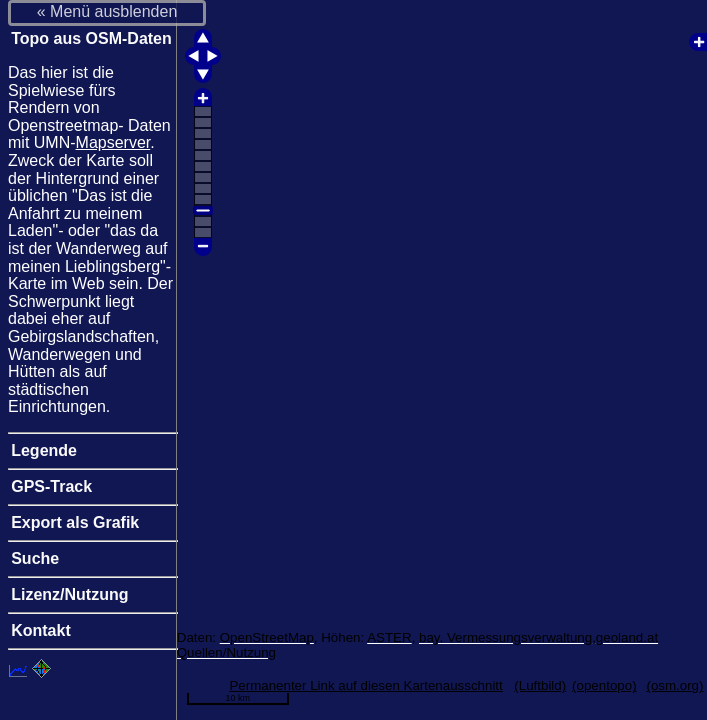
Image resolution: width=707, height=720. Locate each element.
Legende (44, 450)
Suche (35, 558)
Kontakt (41, 630)
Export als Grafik (75, 522)
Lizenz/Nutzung (69, 594)
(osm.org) (674, 685)
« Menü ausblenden (107, 11)
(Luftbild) (540, 685)
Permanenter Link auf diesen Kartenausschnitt (365, 685)
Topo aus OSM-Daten (91, 38)
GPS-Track (51, 486)
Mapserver (113, 142)
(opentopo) (604, 685)
